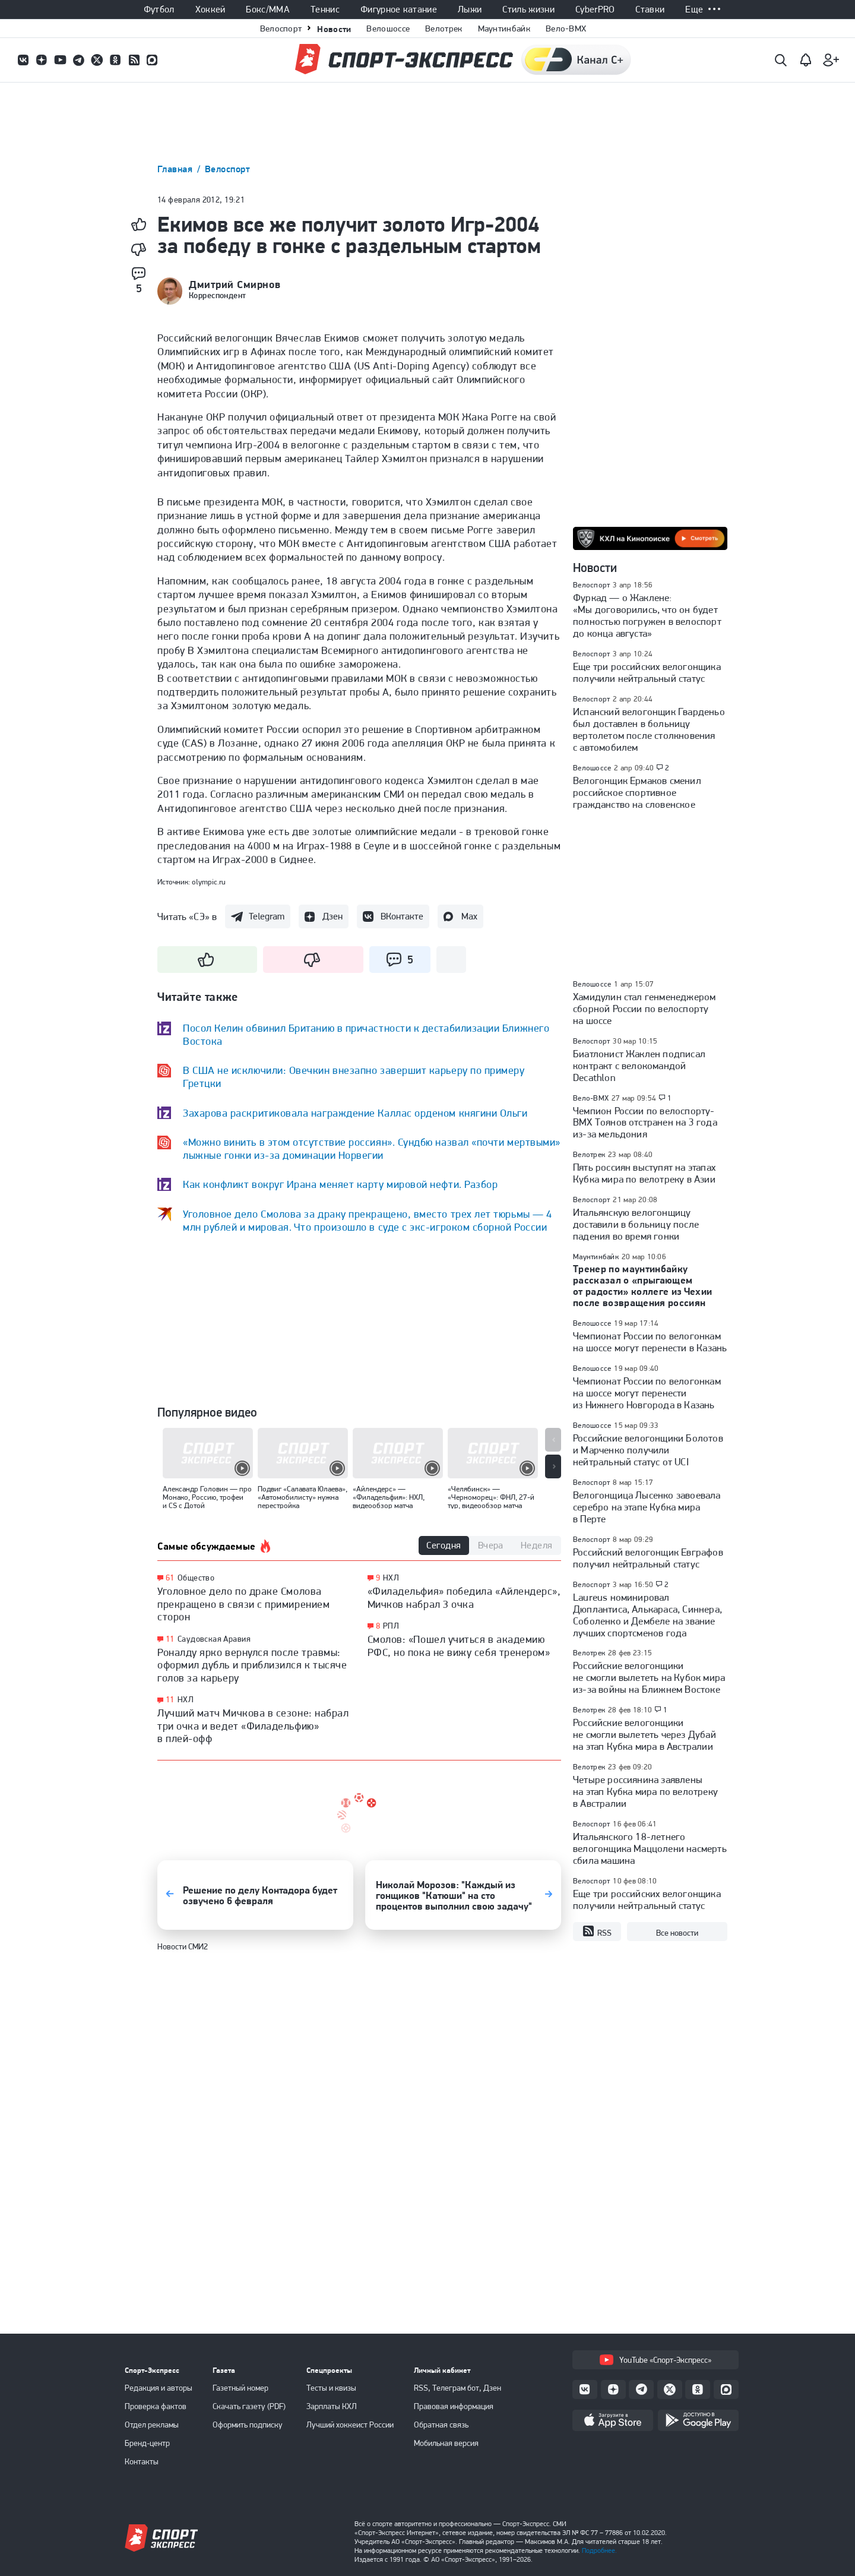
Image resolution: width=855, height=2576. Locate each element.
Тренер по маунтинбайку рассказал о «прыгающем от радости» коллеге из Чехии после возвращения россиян (642, 1285)
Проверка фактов (155, 2406)
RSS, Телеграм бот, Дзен (457, 2387)
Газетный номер (240, 2387)
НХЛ (186, 1699)
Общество (196, 1577)
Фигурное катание (398, 9)
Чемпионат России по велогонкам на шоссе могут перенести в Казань (650, 1342)
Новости (334, 28)
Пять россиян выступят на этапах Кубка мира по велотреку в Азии (644, 1173)
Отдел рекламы (152, 2424)
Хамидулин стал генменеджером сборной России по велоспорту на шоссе (644, 1008)
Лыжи (470, 9)
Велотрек (443, 28)
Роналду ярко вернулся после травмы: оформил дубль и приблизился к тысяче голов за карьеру (252, 1665)
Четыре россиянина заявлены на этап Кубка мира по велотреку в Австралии (645, 1791)
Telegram (266, 916)
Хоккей (210, 9)
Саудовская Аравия (214, 1638)
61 (170, 1577)
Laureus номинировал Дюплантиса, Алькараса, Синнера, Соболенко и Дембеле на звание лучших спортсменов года (647, 1615)
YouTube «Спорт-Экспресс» (655, 2359)
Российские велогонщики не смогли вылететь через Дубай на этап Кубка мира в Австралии (644, 1734)
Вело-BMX (566, 28)
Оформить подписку (248, 2424)
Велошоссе (388, 28)
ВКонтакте (402, 916)
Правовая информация (453, 2406)
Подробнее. (599, 2550)
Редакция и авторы (158, 2387)
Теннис (325, 9)
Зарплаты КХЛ (331, 2406)
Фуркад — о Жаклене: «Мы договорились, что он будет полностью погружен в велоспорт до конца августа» (647, 615)
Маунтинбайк (504, 28)
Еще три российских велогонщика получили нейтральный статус (647, 672)
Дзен (332, 916)
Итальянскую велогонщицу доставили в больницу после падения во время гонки (636, 1224)
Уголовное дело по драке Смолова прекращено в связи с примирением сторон (243, 1604)
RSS (597, 1931)
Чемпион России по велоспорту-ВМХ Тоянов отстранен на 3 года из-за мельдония (645, 1122)
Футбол (159, 9)
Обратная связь (441, 2424)
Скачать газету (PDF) (249, 2406)
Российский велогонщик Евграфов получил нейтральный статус (648, 1558)
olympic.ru (209, 881)
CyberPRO (595, 9)
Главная (176, 169)
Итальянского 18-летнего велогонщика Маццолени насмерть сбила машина (650, 1848)
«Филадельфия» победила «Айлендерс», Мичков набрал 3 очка (464, 1597)
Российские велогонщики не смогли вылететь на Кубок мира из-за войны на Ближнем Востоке (649, 1677)
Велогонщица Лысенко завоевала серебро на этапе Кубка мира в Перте (647, 1507)
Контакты (142, 2461)
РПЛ (391, 1625)
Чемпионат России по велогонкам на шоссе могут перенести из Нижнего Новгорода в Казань (647, 1393)
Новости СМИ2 (182, 1946)
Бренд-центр (147, 2443)
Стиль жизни (528, 9)
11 (170, 1639)
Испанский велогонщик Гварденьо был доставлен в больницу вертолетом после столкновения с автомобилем (649, 729)
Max (469, 916)
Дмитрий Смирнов (234, 284)
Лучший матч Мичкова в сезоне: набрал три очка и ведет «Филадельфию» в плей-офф (253, 1725)
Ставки (649, 9)
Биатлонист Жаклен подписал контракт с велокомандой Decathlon (639, 1065)
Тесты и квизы (331, 2387)
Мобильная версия (446, 2443)
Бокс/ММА (268, 9)
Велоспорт (281, 28)
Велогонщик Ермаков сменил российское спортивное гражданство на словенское (637, 792)
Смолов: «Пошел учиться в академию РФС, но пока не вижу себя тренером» (459, 1645)
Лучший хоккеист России (350, 2424)
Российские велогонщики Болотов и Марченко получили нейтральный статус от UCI (648, 1450)
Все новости (677, 1932)
